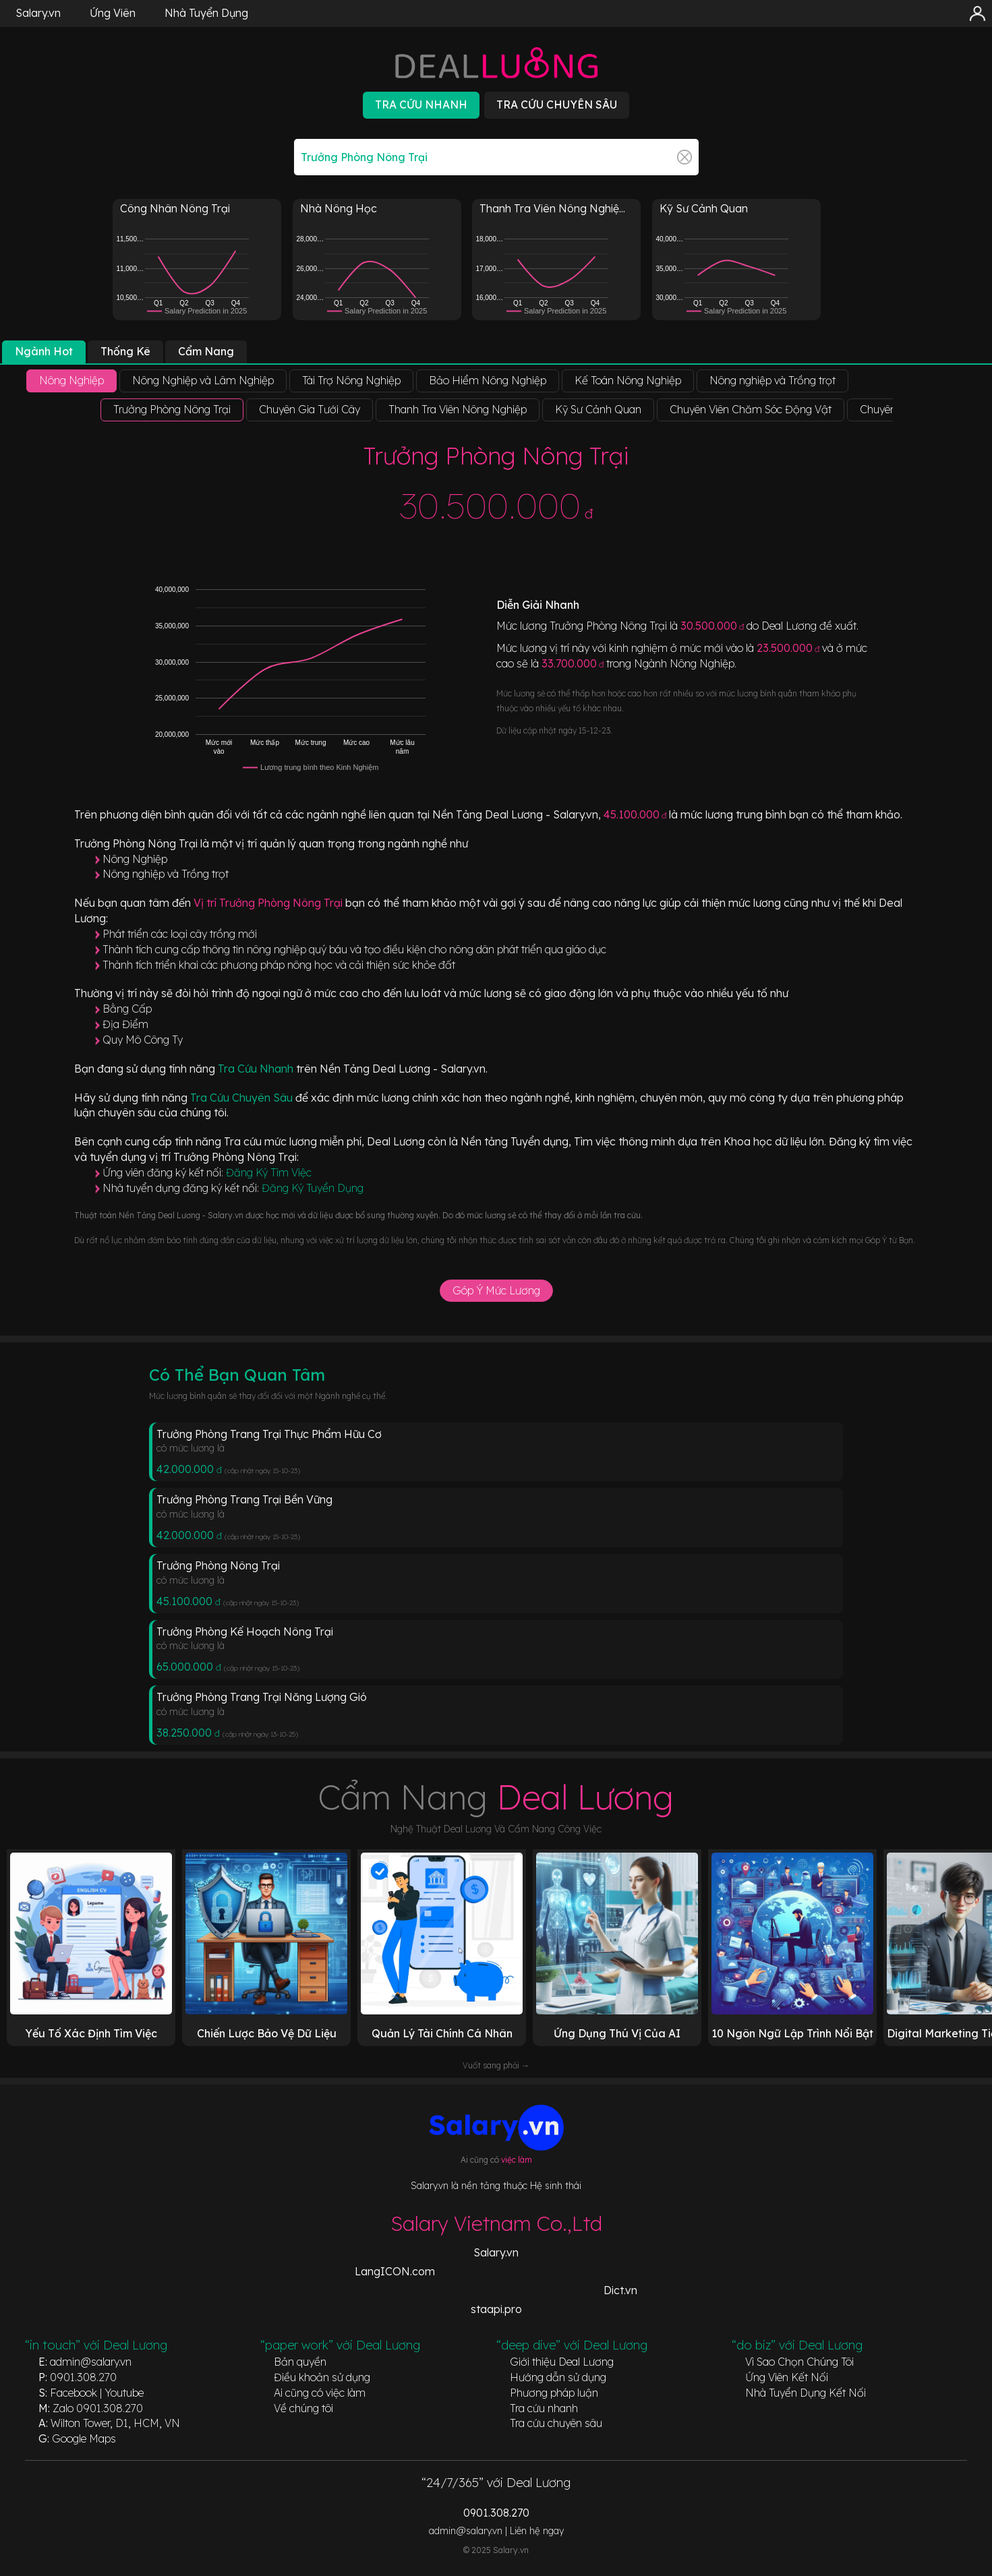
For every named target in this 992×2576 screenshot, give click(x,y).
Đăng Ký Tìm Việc (269, 1172)
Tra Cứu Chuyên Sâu (242, 1097)
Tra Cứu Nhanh (257, 1068)
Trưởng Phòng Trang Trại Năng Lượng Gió (261, 1697)
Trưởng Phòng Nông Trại (218, 1565)
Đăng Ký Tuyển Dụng (312, 1188)
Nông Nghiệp (135, 859)
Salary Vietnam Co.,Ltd (496, 2223)
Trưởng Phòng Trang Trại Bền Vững (244, 1499)
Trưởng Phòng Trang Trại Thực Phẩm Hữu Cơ (269, 1434)
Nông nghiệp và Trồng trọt (166, 873)
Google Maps (84, 2438)
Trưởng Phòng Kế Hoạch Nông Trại (244, 1631)
